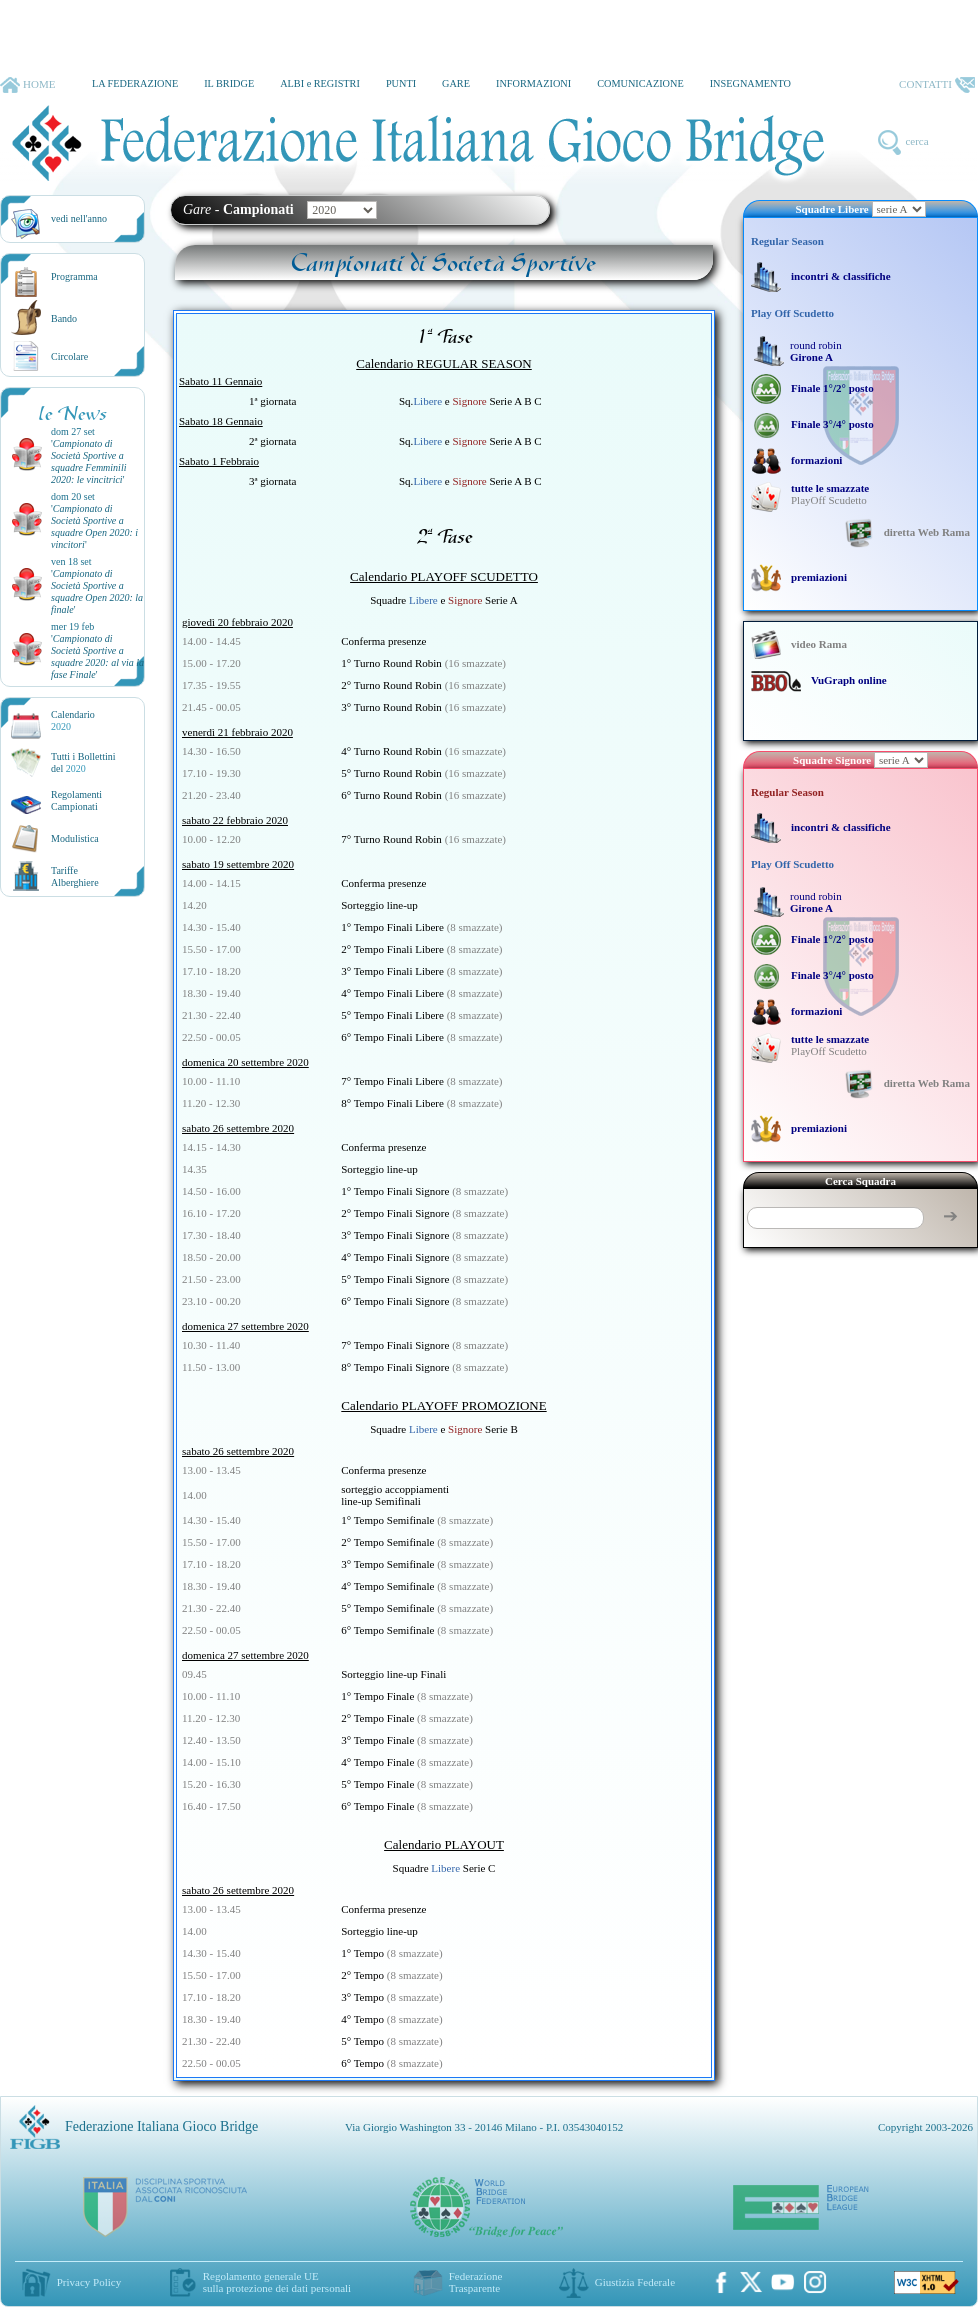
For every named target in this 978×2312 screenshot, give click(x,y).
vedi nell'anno (79, 218)
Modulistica (75, 838)
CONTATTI (937, 85)
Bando (64, 318)
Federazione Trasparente (476, 2282)
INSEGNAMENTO (750, 83)
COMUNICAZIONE (640, 83)
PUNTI (401, 83)
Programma (74, 276)
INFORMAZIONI (533, 83)
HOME (27, 85)
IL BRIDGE (229, 83)
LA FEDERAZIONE (135, 83)
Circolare (69, 356)
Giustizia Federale (635, 2282)
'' (88, 461)
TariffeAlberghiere (75, 876)
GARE (456, 83)
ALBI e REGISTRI (320, 83)
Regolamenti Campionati (76, 800)
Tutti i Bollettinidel (83, 762)
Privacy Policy (89, 2282)
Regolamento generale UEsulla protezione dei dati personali (277, 2282)
